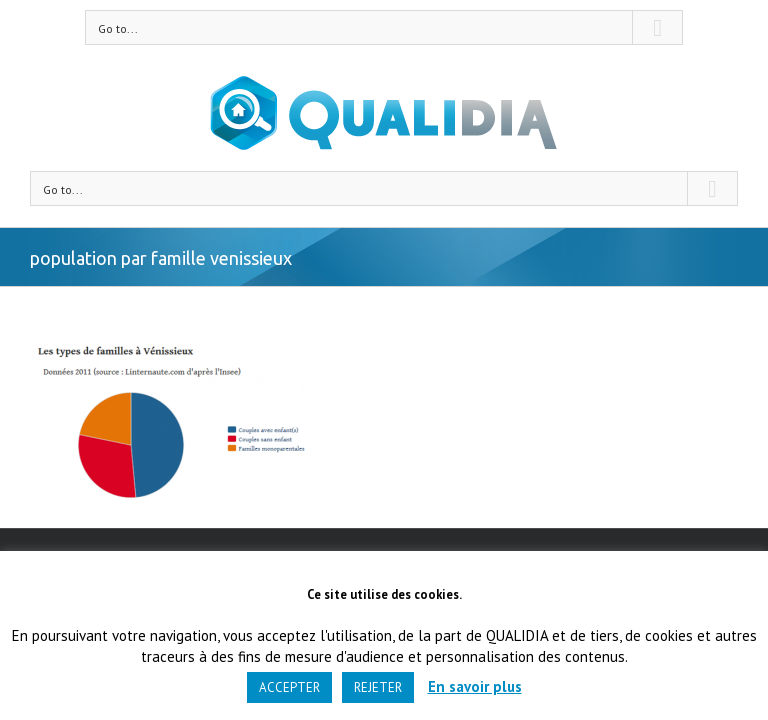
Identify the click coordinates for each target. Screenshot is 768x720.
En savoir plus (475, 686)
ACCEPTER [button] (289, 687)
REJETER (378, 687)
